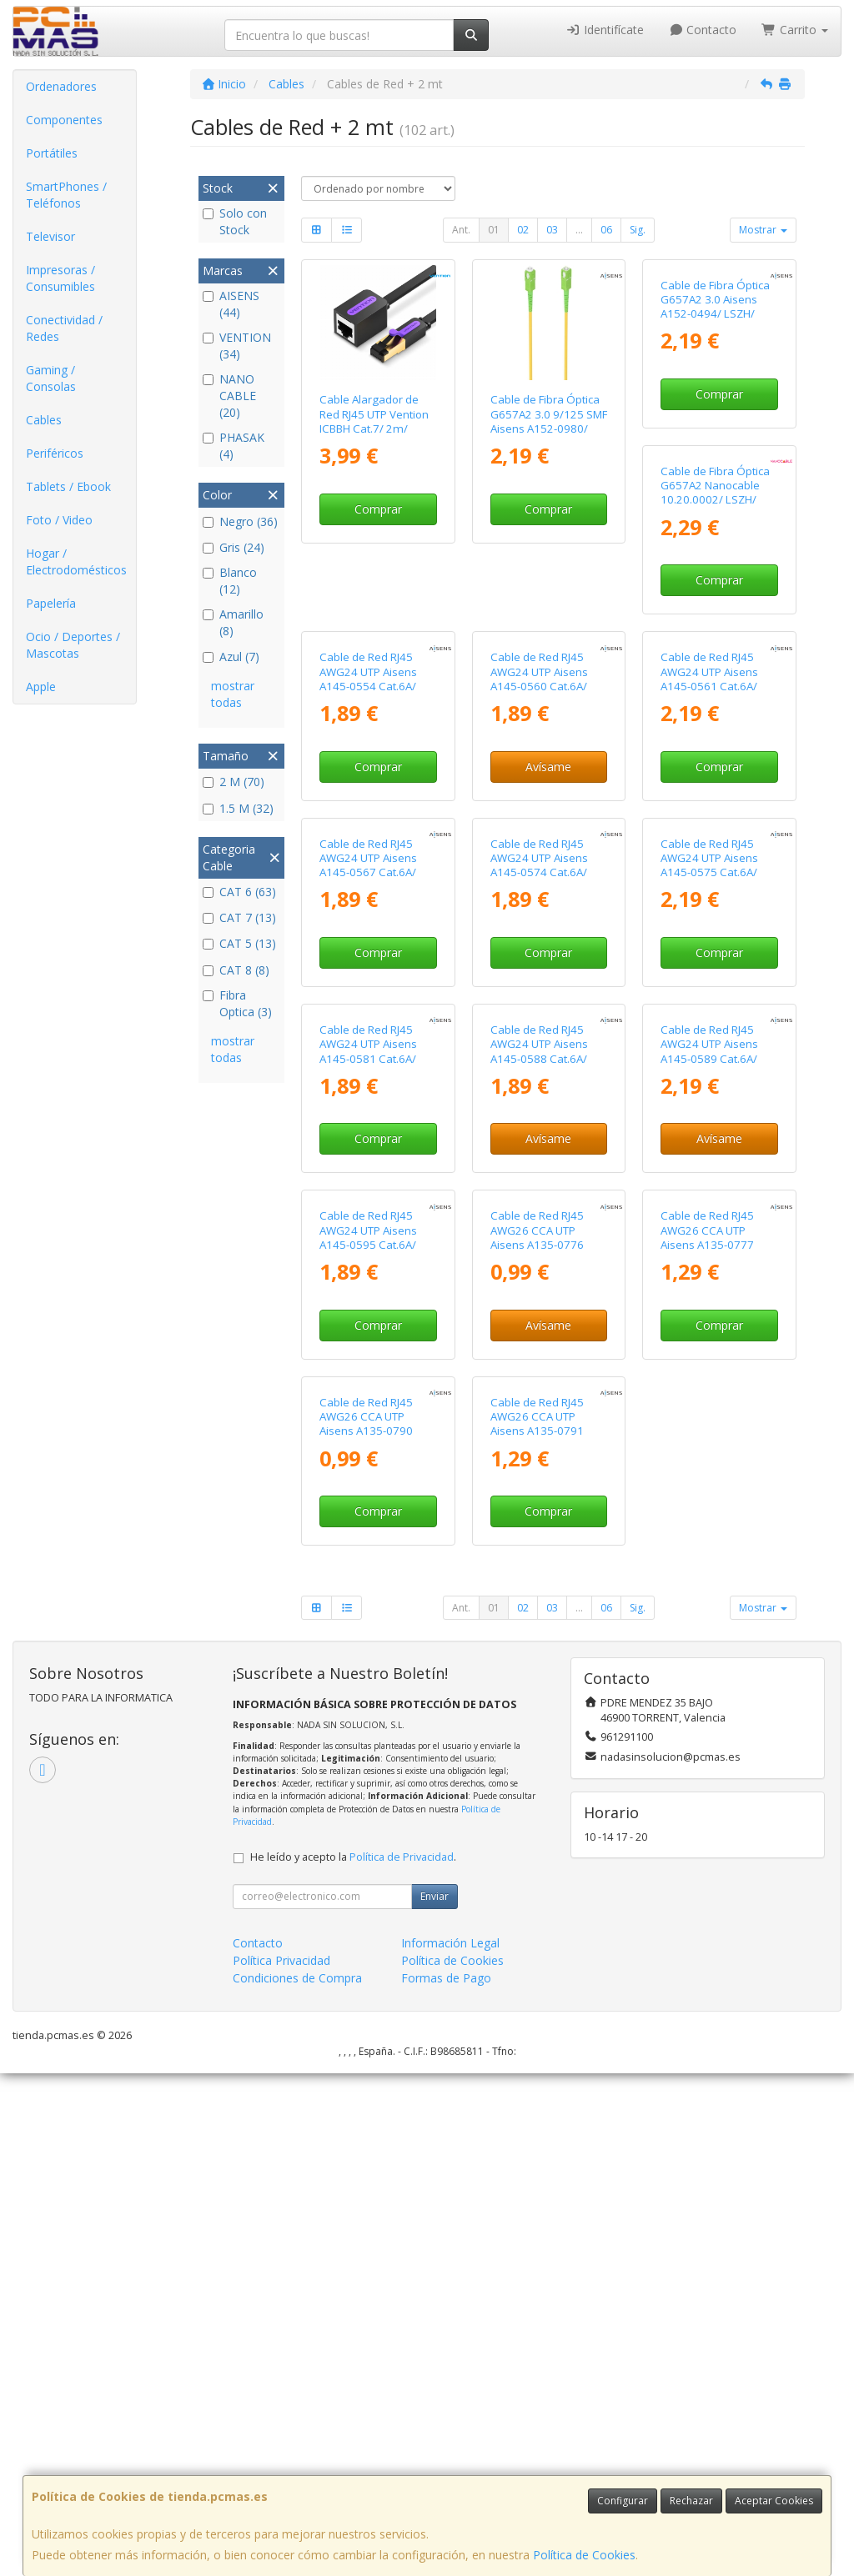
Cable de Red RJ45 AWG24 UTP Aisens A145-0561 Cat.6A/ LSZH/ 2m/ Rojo (368, 1024)
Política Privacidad (281, 2463)
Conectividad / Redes (64, 328)
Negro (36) (240, 521)
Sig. (638, 230)
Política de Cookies (584, 2555)
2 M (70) (233, 781)
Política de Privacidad (401, 2360)
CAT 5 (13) (239, 943)
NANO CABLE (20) (229, 395)
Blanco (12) (230, 580)
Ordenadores (61, 86)
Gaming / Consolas (51, 378)
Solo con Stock (235, 221)
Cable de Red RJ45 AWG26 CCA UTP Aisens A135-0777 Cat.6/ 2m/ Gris (366, 1926)
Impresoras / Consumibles (60, 278)
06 (606, 230)
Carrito (794, 30)
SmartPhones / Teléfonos (66, 194)
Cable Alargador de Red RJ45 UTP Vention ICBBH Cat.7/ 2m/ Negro (374, 421)
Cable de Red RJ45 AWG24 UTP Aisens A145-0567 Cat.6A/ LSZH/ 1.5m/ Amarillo (545, 1024)
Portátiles (52, 153)
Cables (44, 420)
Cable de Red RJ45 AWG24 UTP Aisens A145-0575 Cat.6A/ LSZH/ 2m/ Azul (368, 1325)
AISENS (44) (231, 304)
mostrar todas (232, 694)
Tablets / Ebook (68, 486)
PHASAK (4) (233, 445)
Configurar (622, 2500)
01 (494, 230)
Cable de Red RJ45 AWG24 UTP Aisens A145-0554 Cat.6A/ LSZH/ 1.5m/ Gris (539, 722)
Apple (41, 686)
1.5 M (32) (238, 808)
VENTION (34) (237, 345)
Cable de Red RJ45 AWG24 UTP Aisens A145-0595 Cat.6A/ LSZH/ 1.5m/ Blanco (540, 1625)
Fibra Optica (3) (237, 1003)
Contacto (703, 30)
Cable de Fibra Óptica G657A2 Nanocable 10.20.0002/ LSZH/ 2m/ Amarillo (374, 722)
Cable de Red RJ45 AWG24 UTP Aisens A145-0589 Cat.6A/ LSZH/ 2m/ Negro (368, 1625)
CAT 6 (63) (239, 892)
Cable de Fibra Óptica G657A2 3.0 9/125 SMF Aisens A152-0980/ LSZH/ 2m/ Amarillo (548, 421)
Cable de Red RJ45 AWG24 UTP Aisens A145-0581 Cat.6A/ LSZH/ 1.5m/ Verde (539, 1325)
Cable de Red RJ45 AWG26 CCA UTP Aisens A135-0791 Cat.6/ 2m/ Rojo (707, 1926)
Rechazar (691, 2500)
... (579, 230)
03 (552, 230)
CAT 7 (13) (239, 917)
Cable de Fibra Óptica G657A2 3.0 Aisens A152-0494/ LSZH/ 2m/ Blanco (715, 421)
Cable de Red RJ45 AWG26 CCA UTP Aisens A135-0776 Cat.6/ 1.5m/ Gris (707, 1625)
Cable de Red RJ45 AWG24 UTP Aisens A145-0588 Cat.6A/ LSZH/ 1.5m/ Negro (710, 1325)
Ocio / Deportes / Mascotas (73, 645)
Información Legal (450, 2445)
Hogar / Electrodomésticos (76, 561)
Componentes (64, 120)
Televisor (50, 236)
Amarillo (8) (233, 622)
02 (523, 230)
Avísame (719, 810)
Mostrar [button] (763, 230)
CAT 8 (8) (236, 970)
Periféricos (54, 453)
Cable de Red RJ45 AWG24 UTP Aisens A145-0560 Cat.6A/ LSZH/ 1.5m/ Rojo (709, 722)
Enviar (434, 2399)
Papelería (51, 603)
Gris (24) (233, 547)
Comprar (378, 509)
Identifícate (604, 30)
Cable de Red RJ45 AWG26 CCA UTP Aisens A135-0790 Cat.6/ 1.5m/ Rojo (537, 1926)
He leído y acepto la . (353, 2360)
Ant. (461, 230)
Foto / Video (59, 520)
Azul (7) (231, 656)
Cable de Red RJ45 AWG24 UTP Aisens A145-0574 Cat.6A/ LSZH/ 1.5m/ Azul (709, 1024)
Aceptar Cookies (774, 2500)
